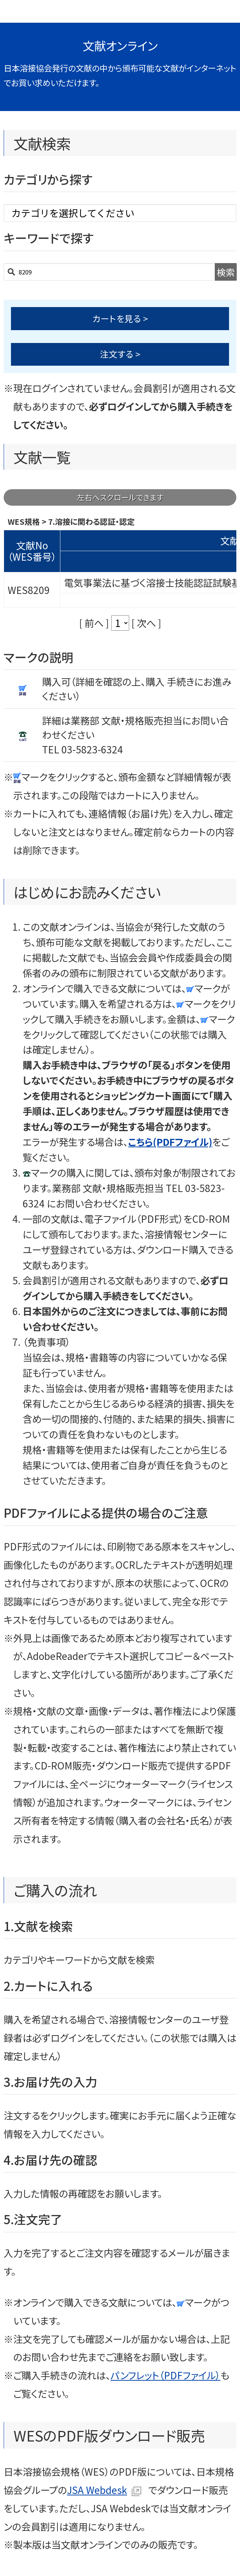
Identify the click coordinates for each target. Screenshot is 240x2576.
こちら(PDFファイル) (170, 1142)
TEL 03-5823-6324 (82, 749)
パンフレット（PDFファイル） (165, 2375)
